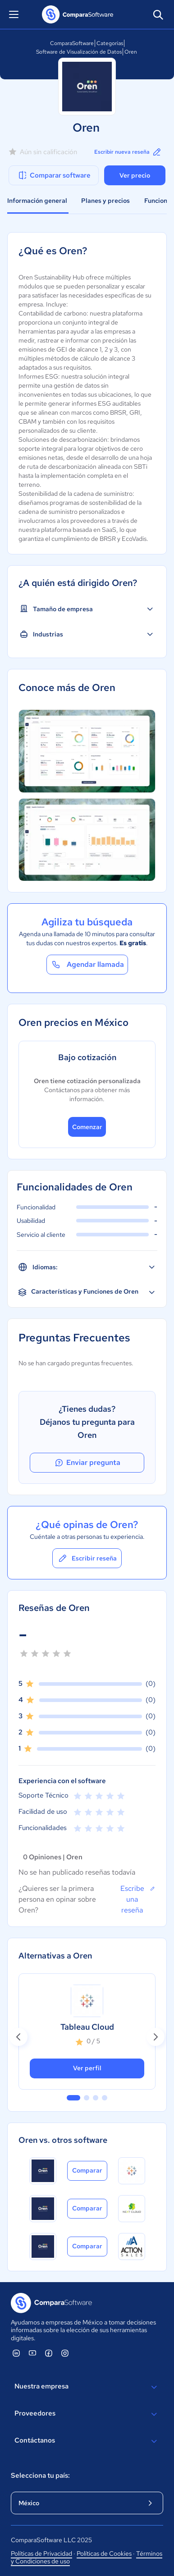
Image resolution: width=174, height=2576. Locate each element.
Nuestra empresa (87, 2387)
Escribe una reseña (138, 1899)
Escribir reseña (87, 1558)
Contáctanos (87, 2441)
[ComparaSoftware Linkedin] (16, 2352)
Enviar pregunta (87, 1462)
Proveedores (87, 2414)
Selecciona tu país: (40, 2475)
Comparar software (54, 175)
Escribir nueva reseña (128, 151)
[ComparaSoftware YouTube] (32, 2352)
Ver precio (134, 175)
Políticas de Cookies (104, 2553)
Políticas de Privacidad (41, 2553)
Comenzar (87, 1127)
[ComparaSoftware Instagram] (65, 2352)
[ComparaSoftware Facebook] (48, 2352)
